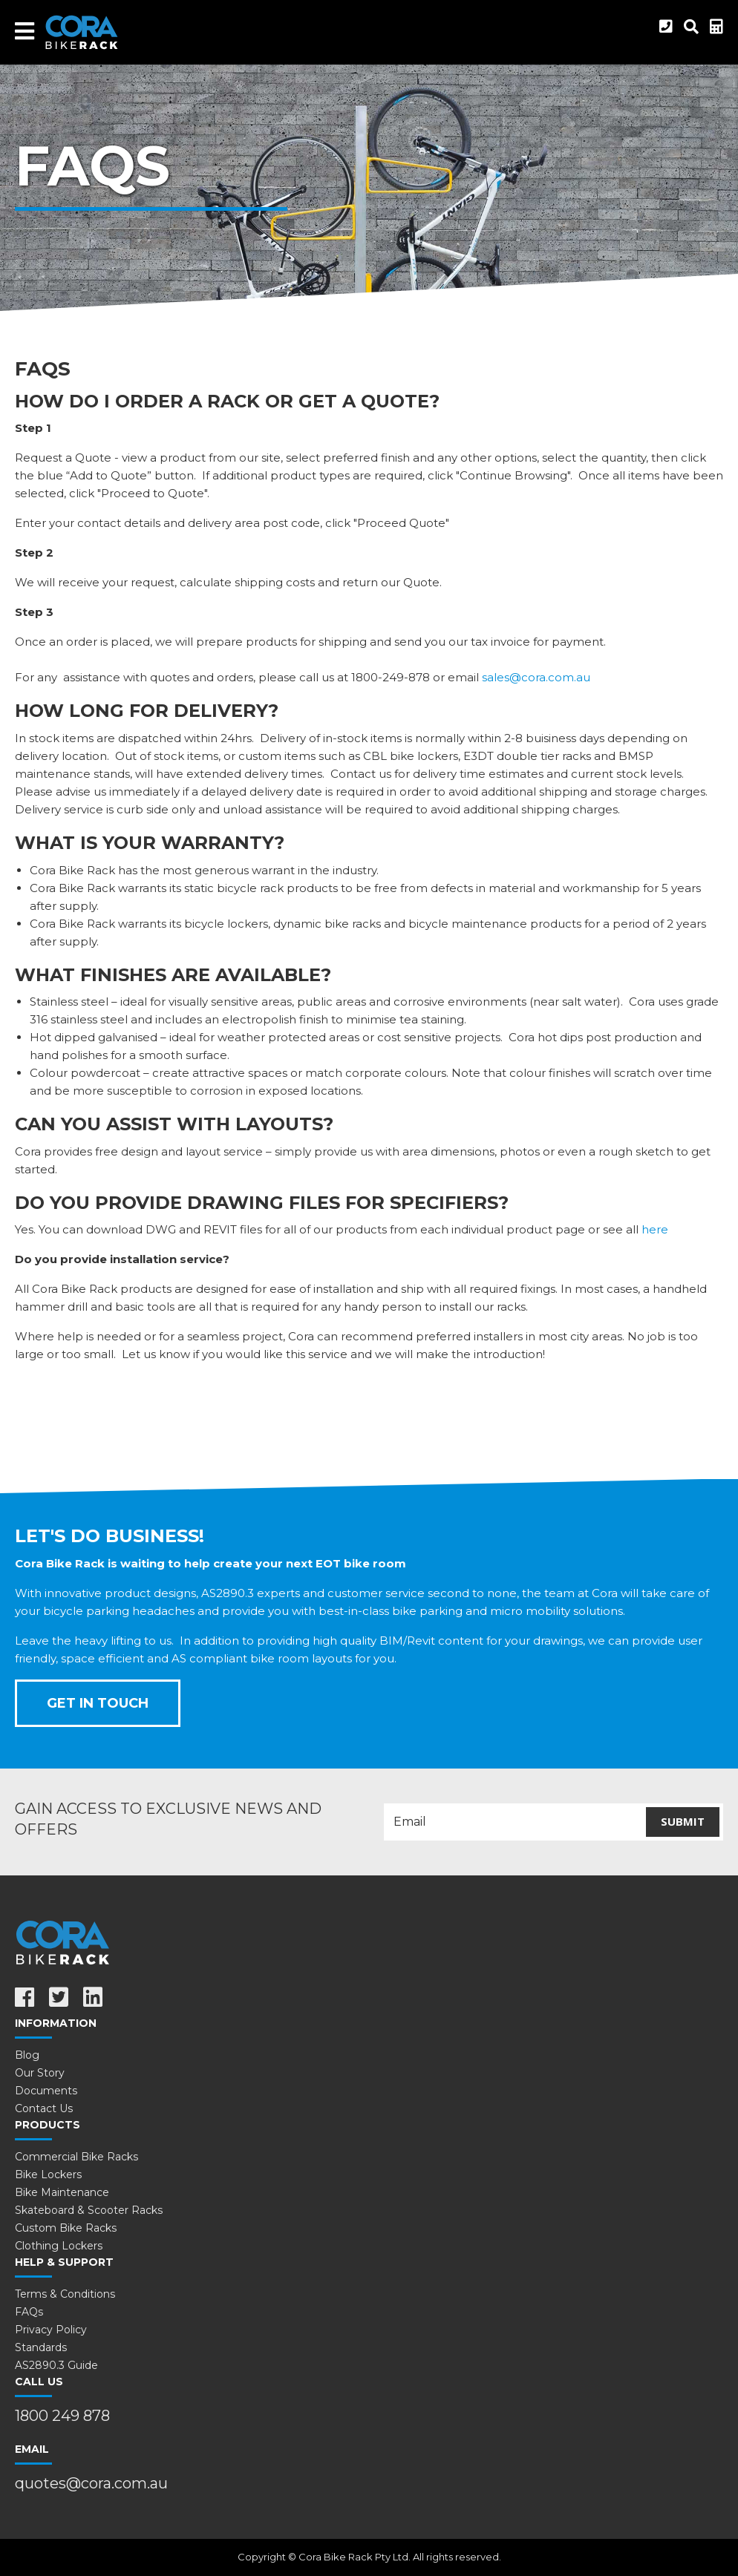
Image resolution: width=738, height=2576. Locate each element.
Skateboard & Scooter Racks (89, 2210)
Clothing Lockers (58, 2245)
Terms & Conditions (65, 2294)
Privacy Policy (51, 2329)
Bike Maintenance (62, 2192)
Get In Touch (97, 1703)
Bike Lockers (48, 2174)
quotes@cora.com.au (91, 2483)
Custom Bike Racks (66, 2228)
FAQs (29, 2311)
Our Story (40, 2073)
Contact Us (44, 2108)
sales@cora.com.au (536, 677)
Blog (27, 2055)
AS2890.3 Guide (56, 2365)
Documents (46, 2090)
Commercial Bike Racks (76, 2156)
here (654, 1229)
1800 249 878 (62, 2416)
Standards (41, 2347)
